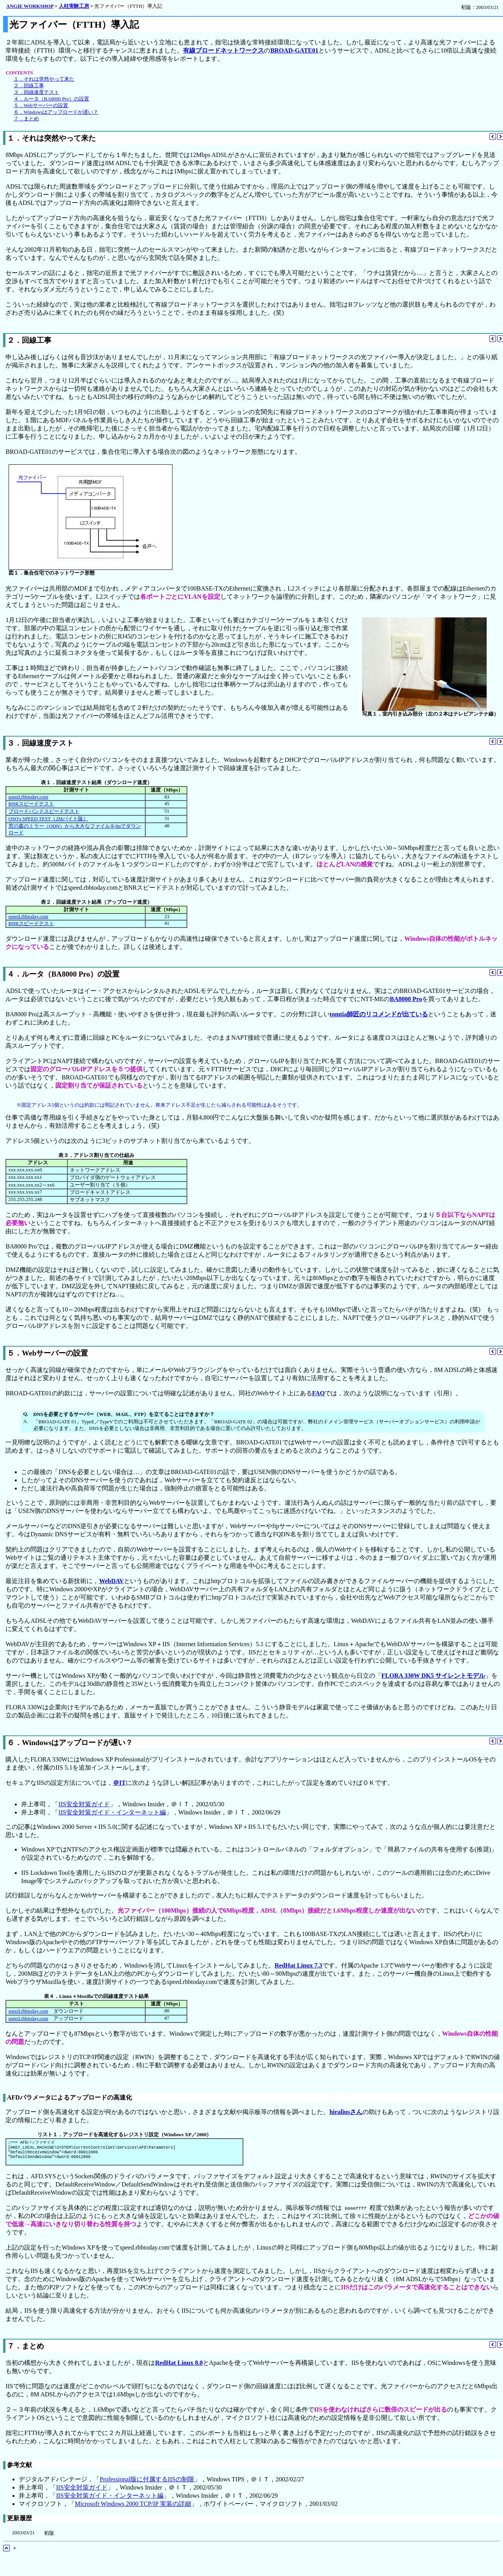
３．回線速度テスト (36, 92)
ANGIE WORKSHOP (29, 6)
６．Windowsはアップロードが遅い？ (56, 112)
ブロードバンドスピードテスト (44, 811)
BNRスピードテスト (31, 804)
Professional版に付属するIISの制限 (147, 2482)
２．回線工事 (29, 85)
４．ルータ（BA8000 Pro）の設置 (51, 99)
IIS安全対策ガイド (84, 1804)
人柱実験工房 (74, 6)
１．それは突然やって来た (44, 79)
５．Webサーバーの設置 (41, 105)
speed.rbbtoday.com (28, 797)
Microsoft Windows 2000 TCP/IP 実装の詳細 (133, 2507)
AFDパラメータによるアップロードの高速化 (69, 2097)
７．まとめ (26, 119)
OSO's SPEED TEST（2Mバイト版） (48, 819)
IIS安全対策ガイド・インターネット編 (112, 1812)
